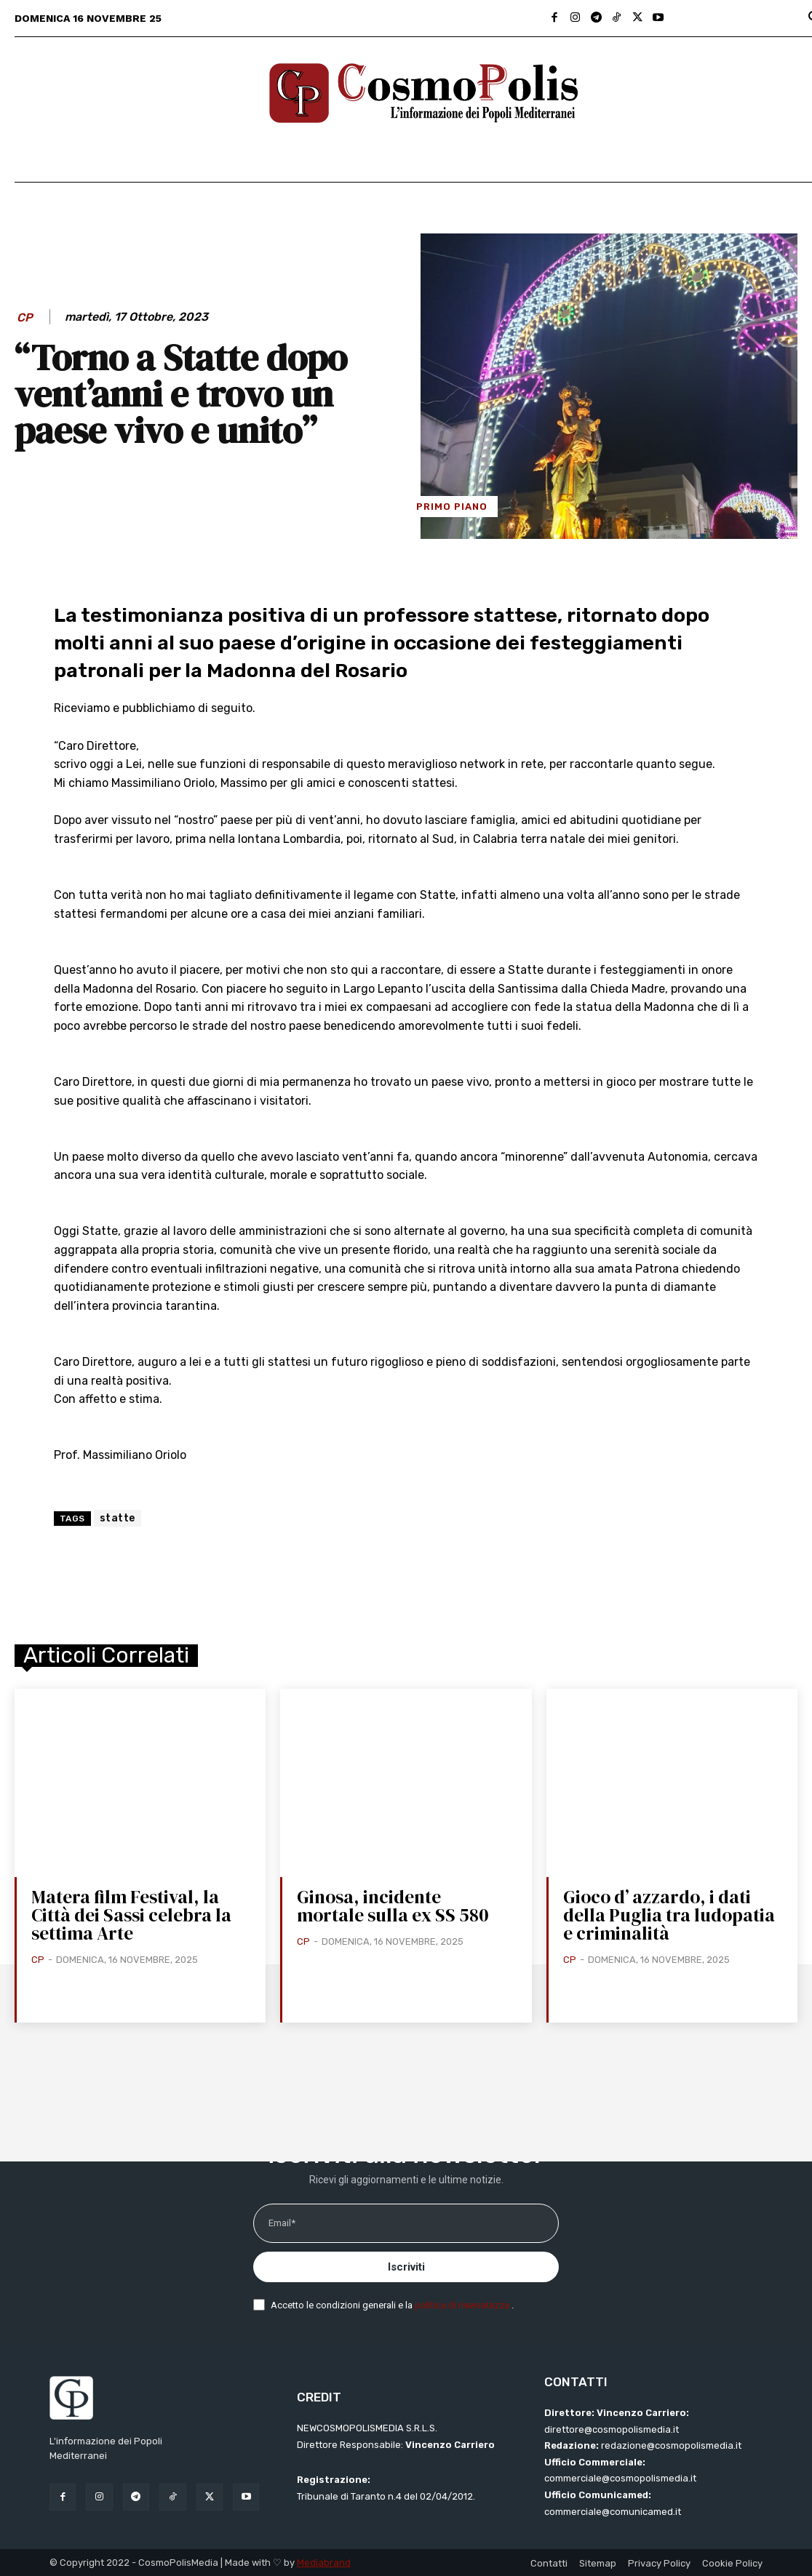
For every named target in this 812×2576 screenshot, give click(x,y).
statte (117, 1518)
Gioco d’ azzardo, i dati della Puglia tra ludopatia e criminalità (669, 1914)
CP (25, 317)
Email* (281, 2222)
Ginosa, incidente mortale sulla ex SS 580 (392, 1905)
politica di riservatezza (463, 2305)
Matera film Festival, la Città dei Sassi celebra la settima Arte (131, 1914)
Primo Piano (452, 506)
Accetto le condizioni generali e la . (392, 2305)
